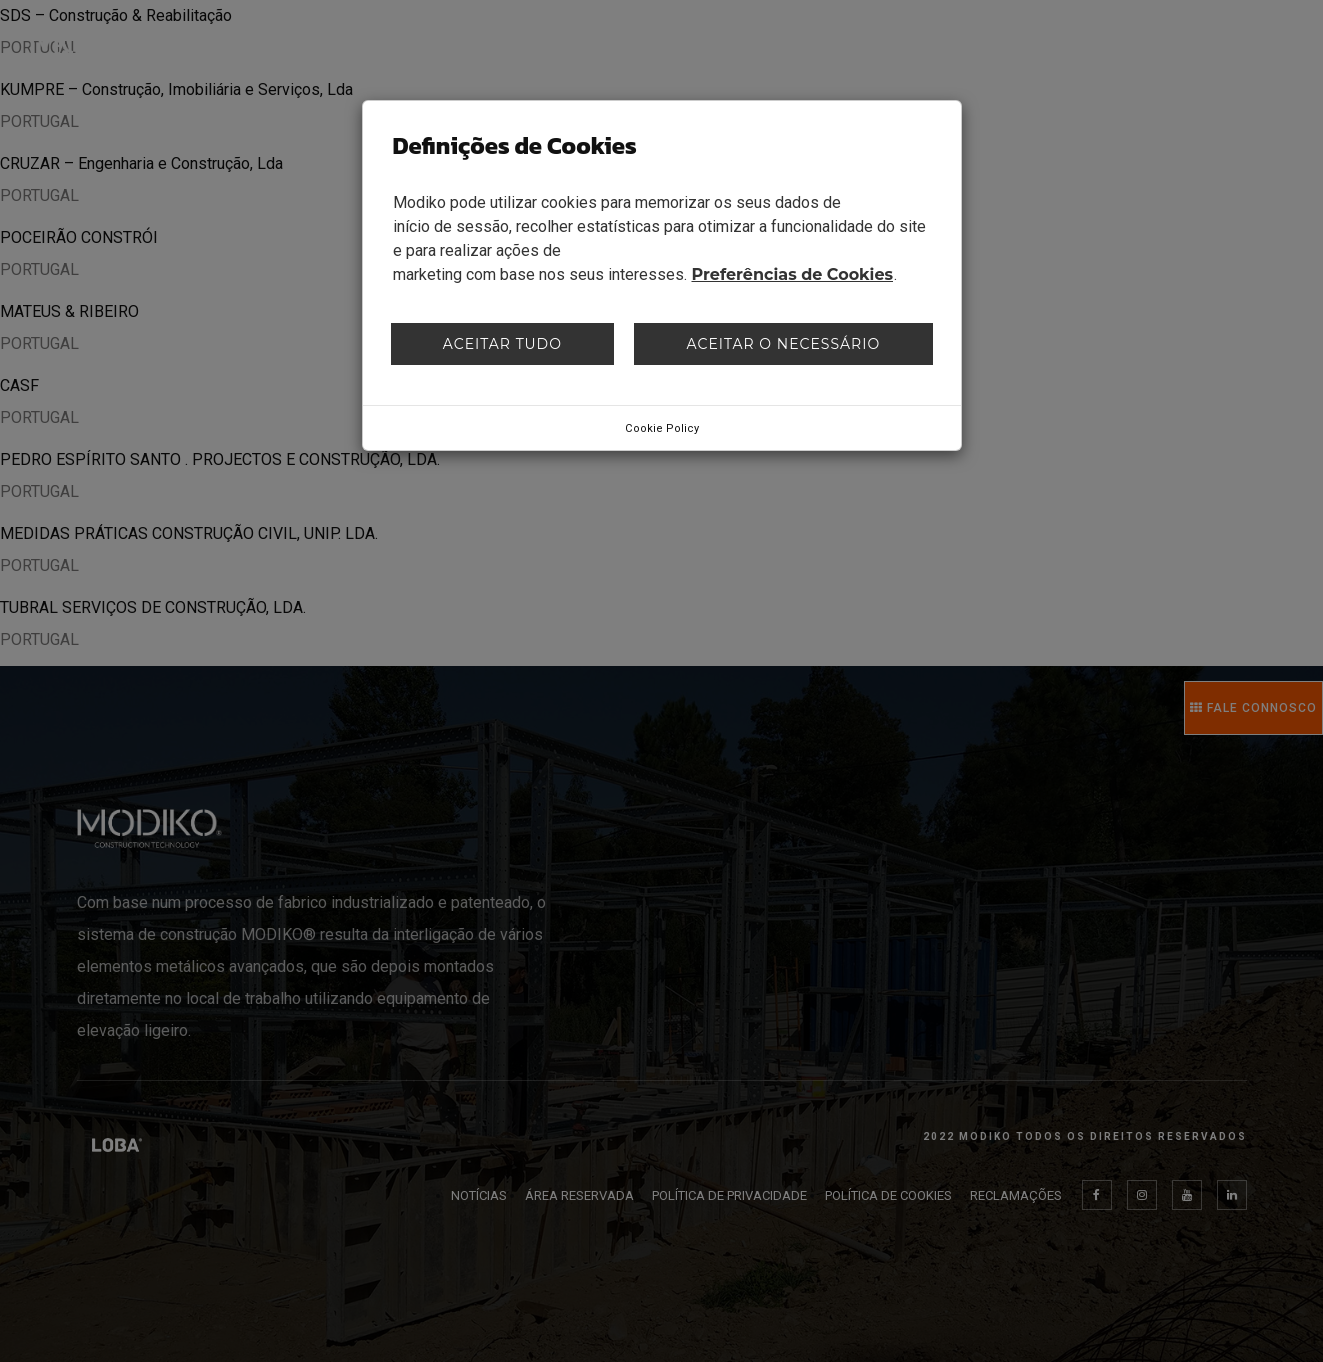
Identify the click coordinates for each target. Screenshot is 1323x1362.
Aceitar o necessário (784, 344)
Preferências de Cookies (793, 274)
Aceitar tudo (502, 344)
